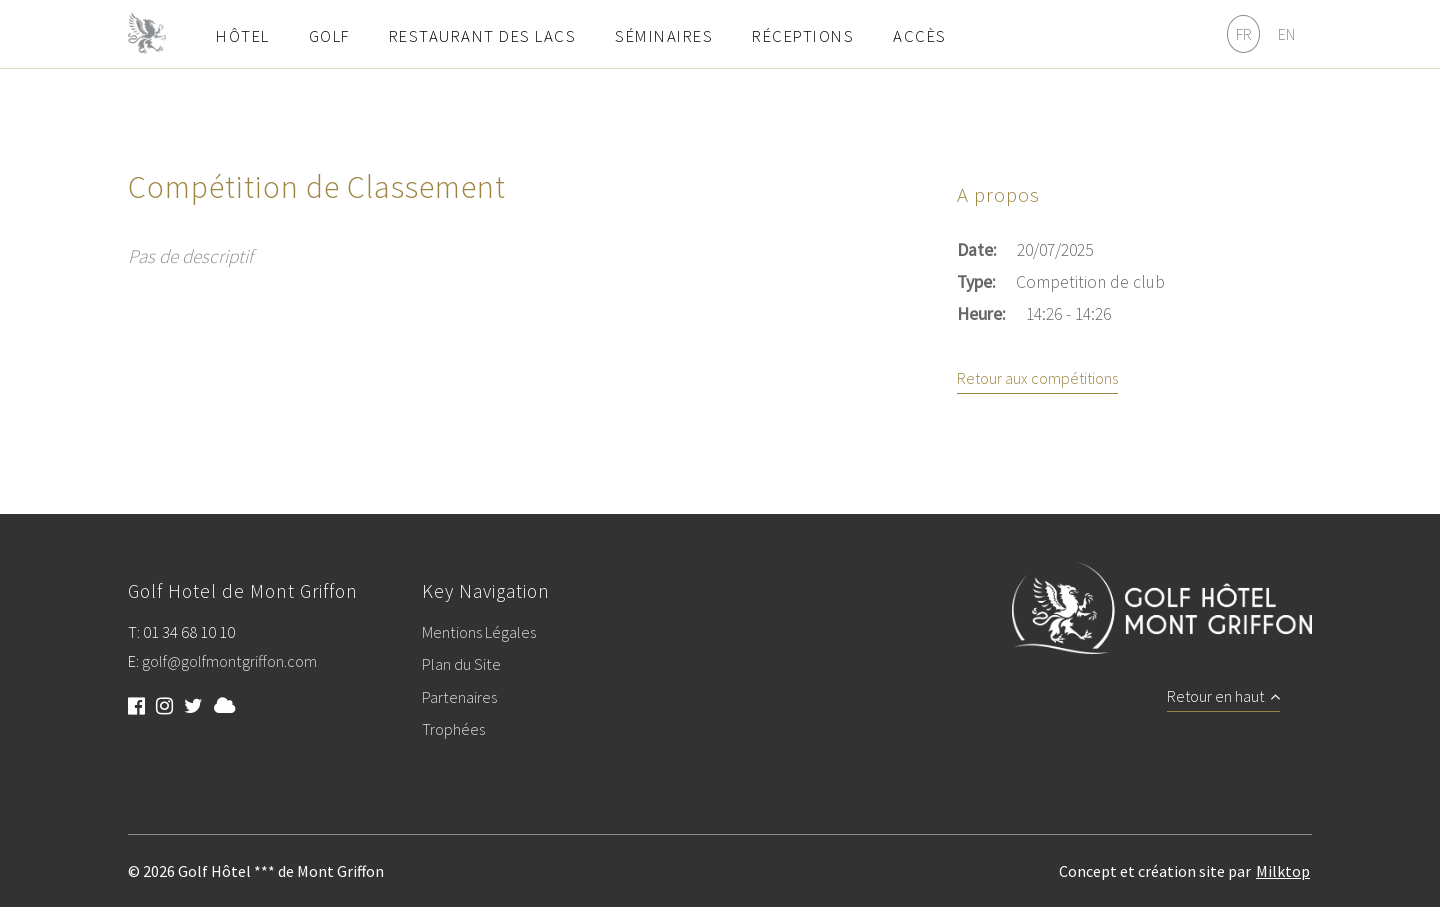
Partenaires (459, 698)
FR (1244, 34)
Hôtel (243, 36)
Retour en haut (1223, 697)
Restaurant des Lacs (483, 36)
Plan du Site (461, 665)
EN (1286, 34)
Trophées (453, 730)
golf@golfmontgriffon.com (229, 662)
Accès (920, 36)
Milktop (1283, 871)
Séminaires (664, 36)
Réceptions (803, 36)
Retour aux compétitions (1037, 379)
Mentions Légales (479, 633)
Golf (329, 36)
